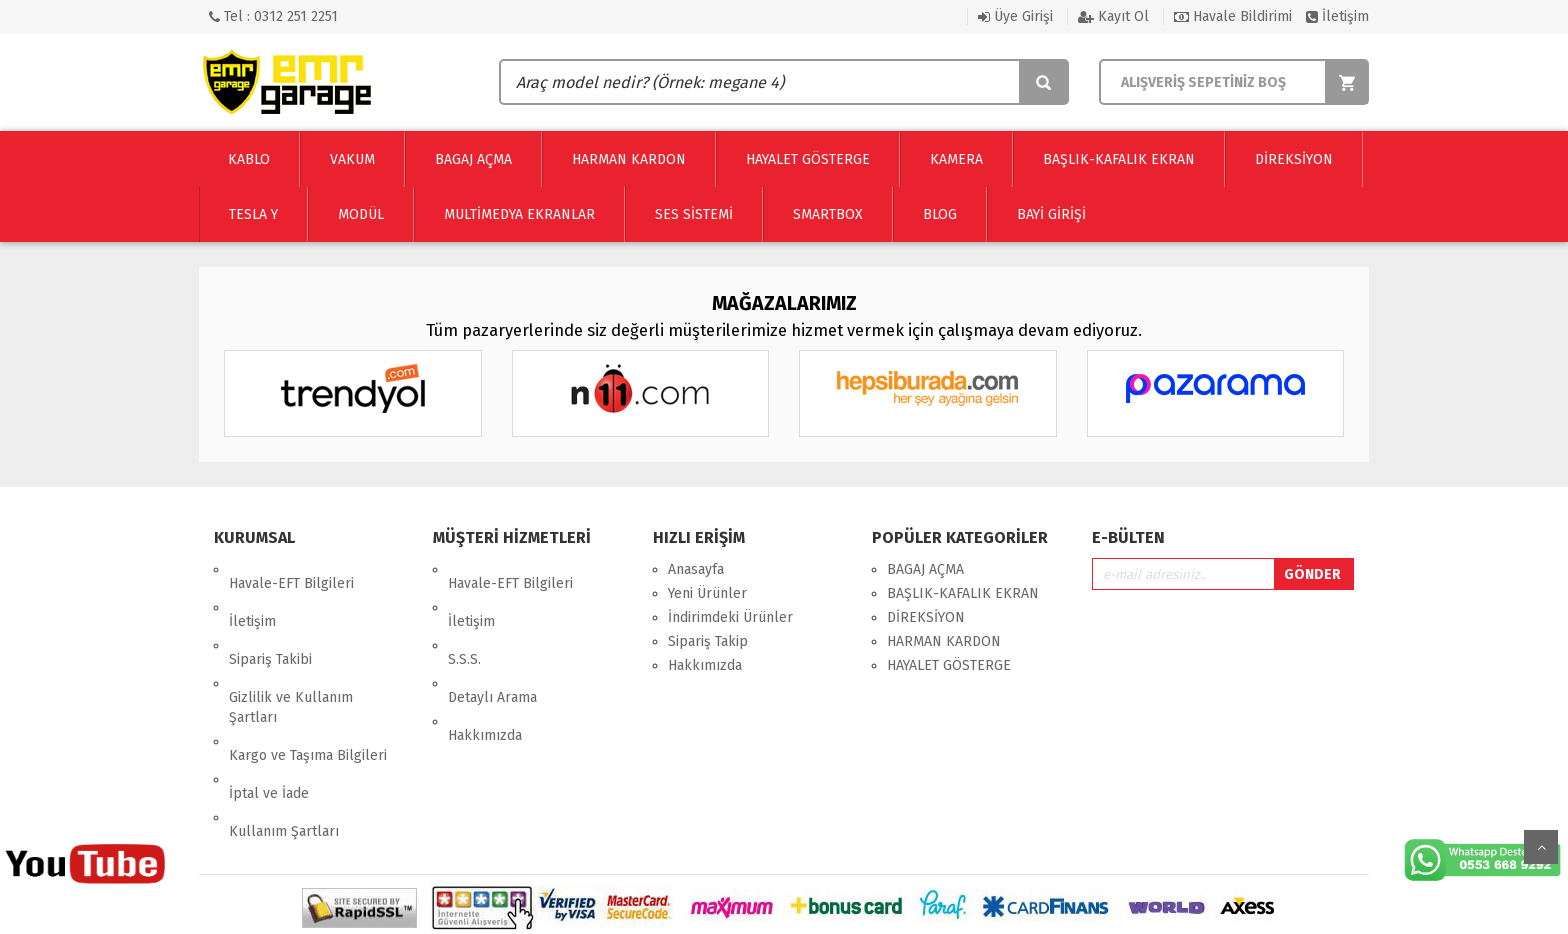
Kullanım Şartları (284, 733)
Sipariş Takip (708, 641)
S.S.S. (464, 617)
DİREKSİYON (926, 617)
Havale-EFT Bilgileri (291, 569)
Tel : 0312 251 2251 (273, 16)
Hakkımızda (485, 665)
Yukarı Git (1541, 847)
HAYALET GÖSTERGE (949, 665)
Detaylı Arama (492, 641)
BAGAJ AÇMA (925, 569)
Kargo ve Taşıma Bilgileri (308, 685)
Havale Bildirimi (1233, 16)
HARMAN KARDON (944, 641)
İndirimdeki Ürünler (730, 617)
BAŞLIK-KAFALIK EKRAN (963, 593)
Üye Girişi (1015, 16)
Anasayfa (696, 569)
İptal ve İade (269, 709)
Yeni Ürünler (707, 593)
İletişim (1337, 16)
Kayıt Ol (1113, 16)
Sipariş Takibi (270, 617)
